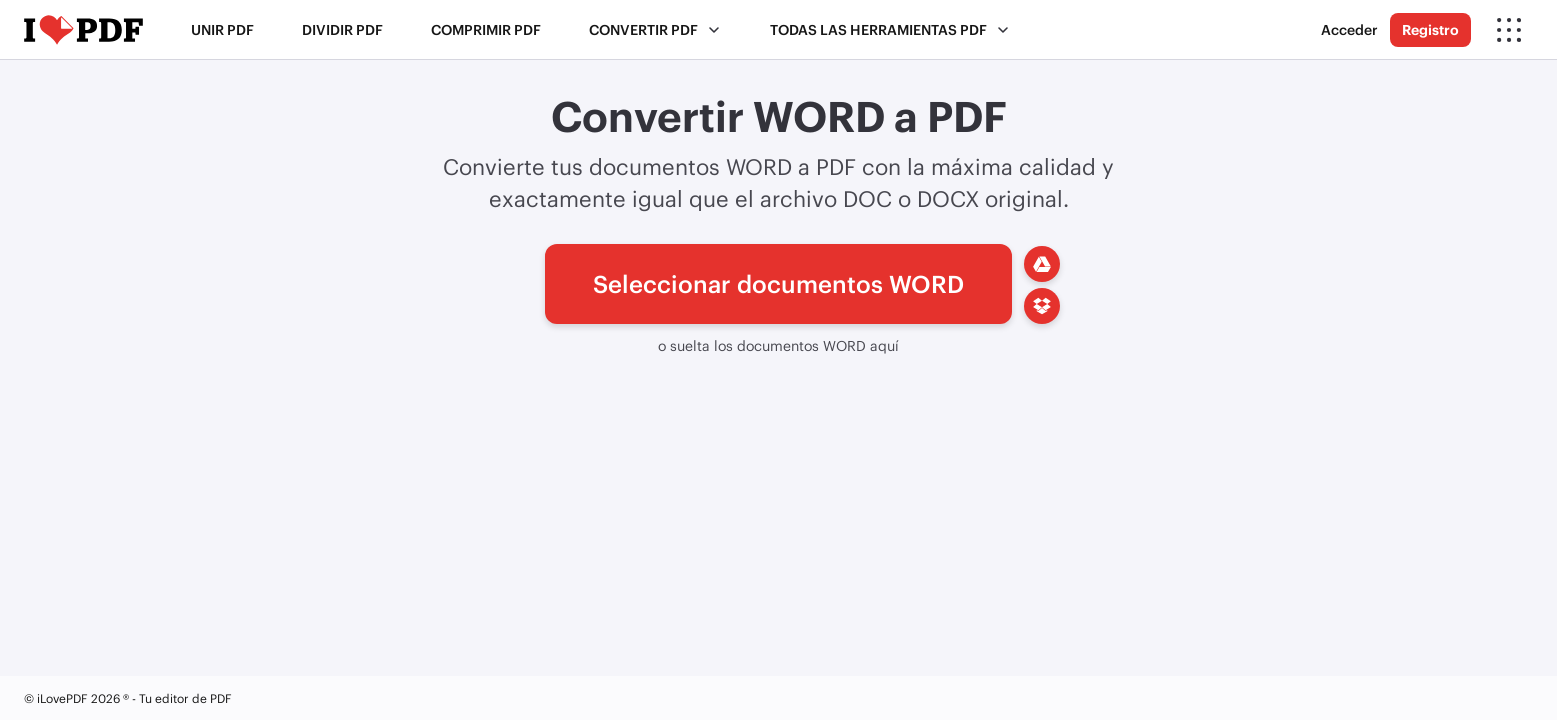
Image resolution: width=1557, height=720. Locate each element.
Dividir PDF (342, 29)
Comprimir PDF (486, 29)
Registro (1430, 29)
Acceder (1349, 29)
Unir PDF (222, 29)
